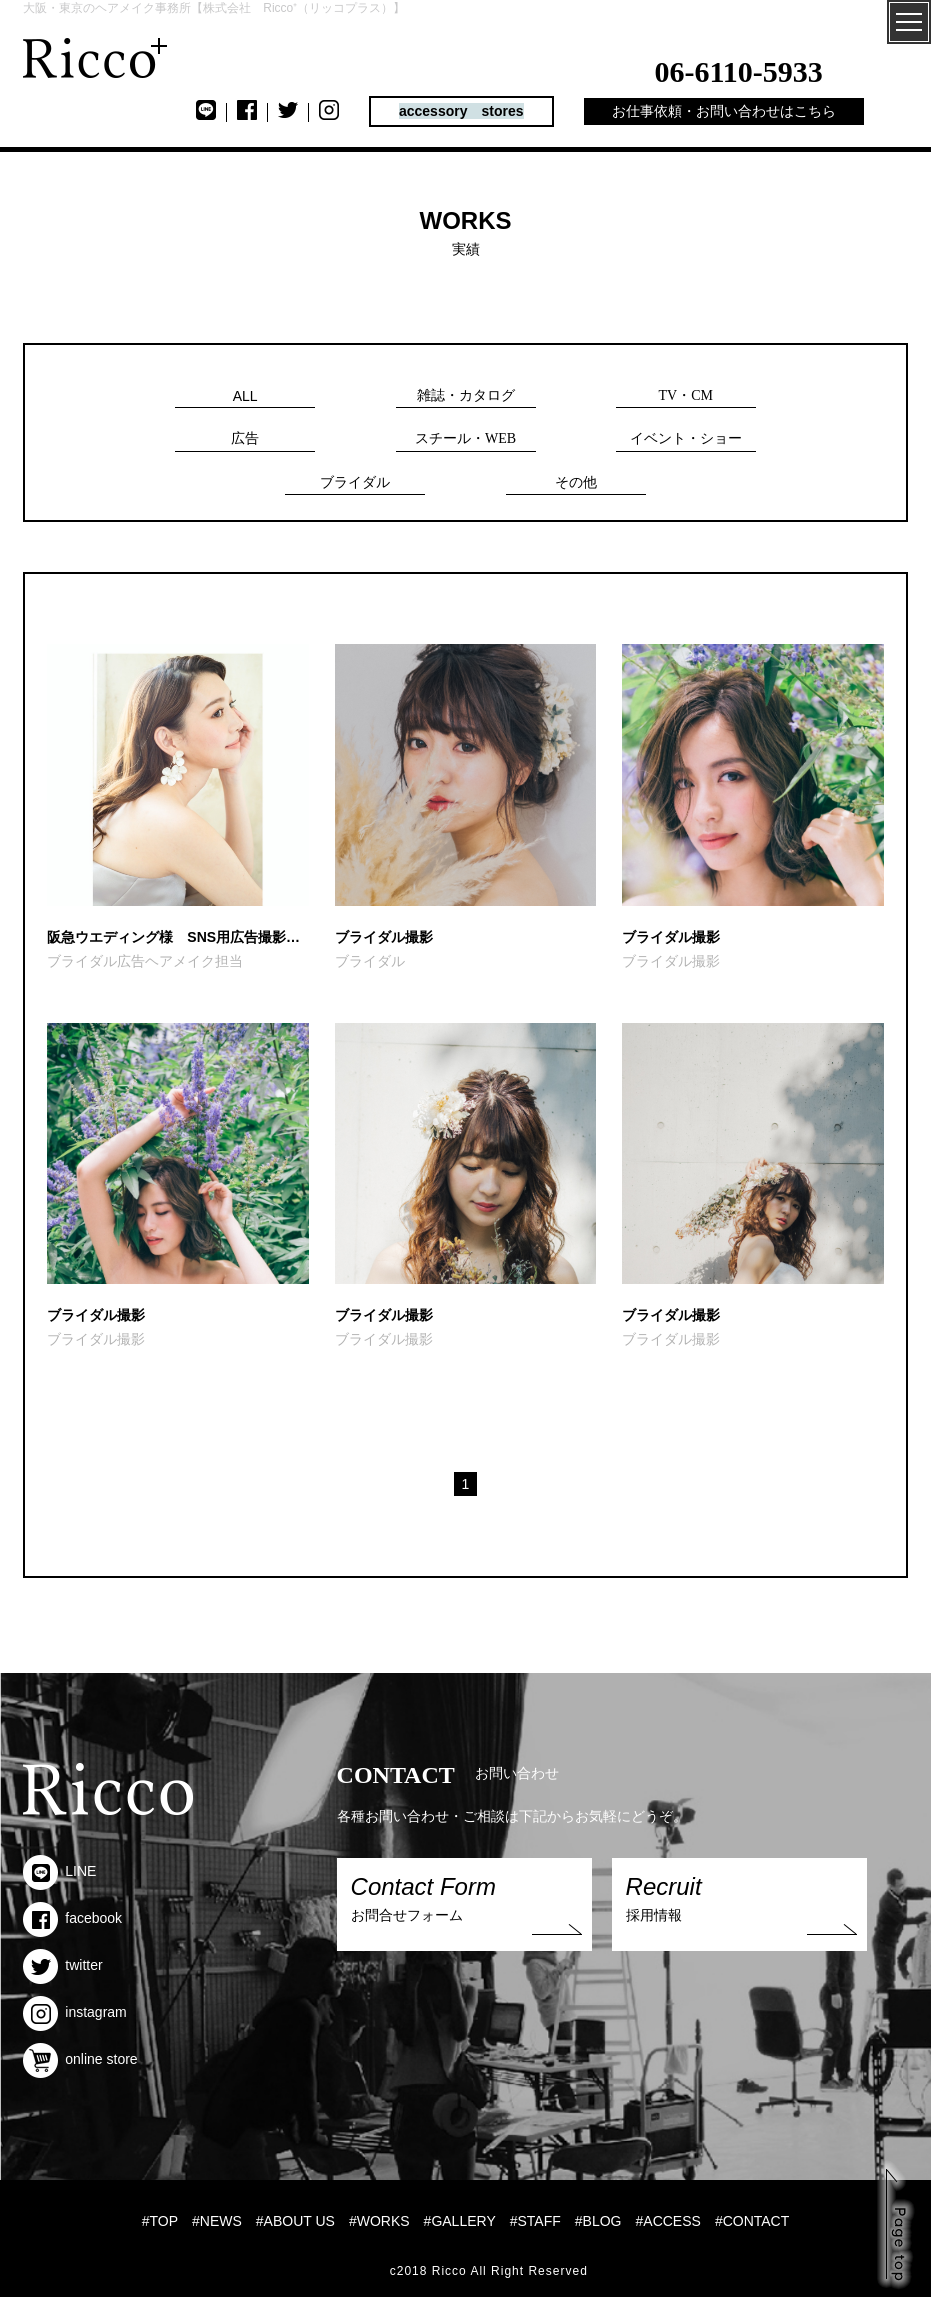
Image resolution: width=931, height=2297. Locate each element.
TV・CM (686, 395)
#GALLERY (460, 2221)
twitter (62, 1965)
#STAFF (535, 2221)
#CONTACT (752, 2221)
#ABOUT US (295, 2221)
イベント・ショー (686, 438)
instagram (74, 2012)
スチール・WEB (465, 438)
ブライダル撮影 (384, 937)
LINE (59, 1871)
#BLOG (598, 2221)
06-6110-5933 (738, 71)
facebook (72, 1918)
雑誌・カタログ (466, 395)
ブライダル (355, 482)
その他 (576, 482)
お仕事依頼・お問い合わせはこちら (724, 111)
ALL (245, 396)
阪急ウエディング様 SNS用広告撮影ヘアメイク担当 (177, 937)
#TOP (160, 2221)
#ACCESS (668, 2221)
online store (80, 2059)
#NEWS (217, 2221)
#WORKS (379, 2221)
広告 (245, 438)
